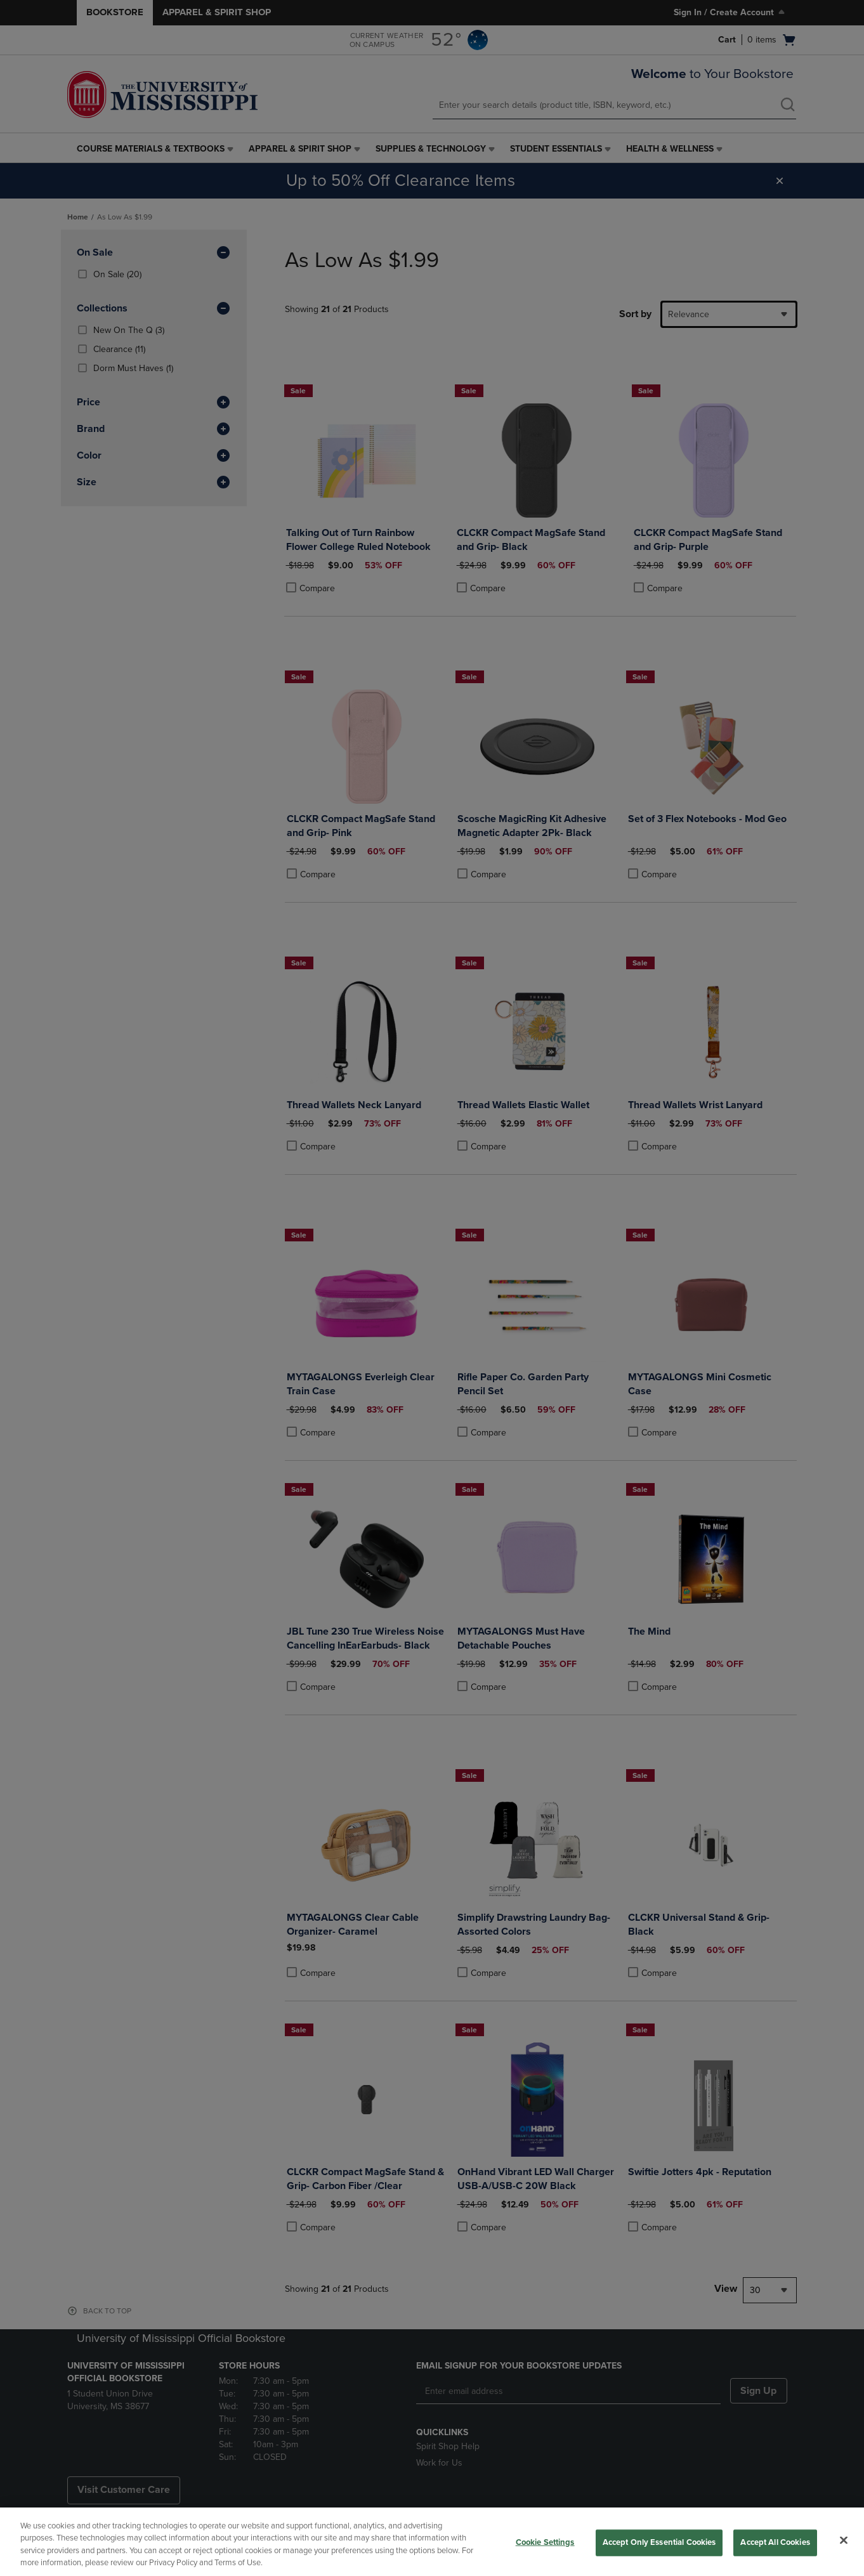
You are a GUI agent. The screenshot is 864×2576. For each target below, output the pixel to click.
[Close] (844, 2540)
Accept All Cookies (774, 2542)
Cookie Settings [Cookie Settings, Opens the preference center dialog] (545, 2542)
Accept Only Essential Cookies (659, 2542)
